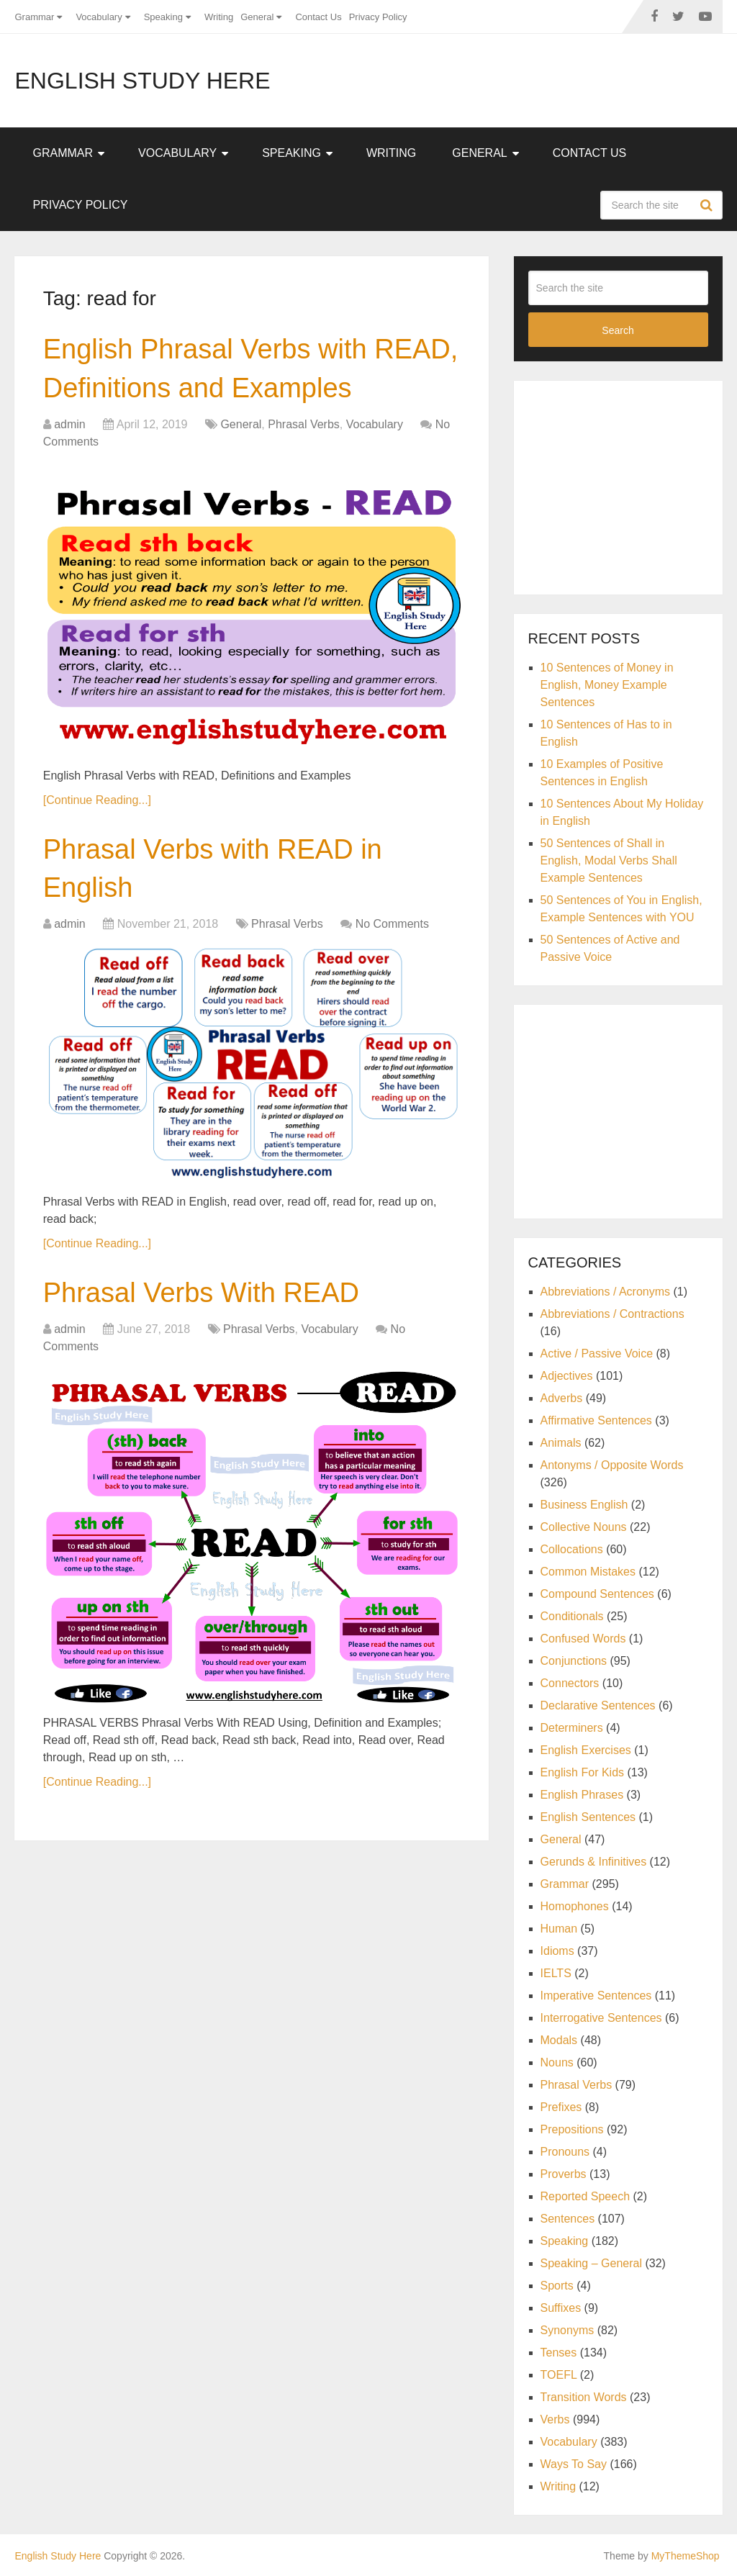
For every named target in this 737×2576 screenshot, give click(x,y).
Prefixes (561, 2107)
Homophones (575, 1906)
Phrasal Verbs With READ (201, 1293)
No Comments (392, 924)
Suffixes (561, 2308)
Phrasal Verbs (304, 424)
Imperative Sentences (596, 1995)
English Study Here (142, 80)
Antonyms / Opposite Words (612, 1465)
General (256, 17)
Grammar (34, 17)
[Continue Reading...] (97, 800)
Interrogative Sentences (601, 2018)
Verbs (555, 2419)
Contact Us (318, 17)
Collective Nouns (584, 1527)
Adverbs (562, 1398)
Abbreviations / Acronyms (606, 1291)
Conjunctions (574, 1661)
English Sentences (588, 1817)
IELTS (556, 1973)
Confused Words (583, 1638)
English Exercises (586, 1750)
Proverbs (564, 2174)
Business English (584, 1505)
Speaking (163, 17)
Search (708, 205)
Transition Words (584, 2397)
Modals (559, 2040)
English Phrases (582, 1795)
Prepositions (572, 2129)
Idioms (557, 1951)
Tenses (559, 2352)
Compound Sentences (597, 1594)
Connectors (570, 1683)
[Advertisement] (632, 485)
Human (559, 1928)
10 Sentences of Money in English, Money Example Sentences (607, 684)
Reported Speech (585, 2196)
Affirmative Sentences (596, 1420)
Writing (218, 17)
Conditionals (572, 1616)
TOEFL (559, 2375)
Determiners (572, 1728)
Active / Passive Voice (597, 1353)
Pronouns (565, 2152)
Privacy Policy (378, 17)
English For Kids (583, 1772)
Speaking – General (591, 2263)
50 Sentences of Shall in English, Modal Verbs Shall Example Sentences (609, 860)
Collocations (572, 1549)
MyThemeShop (685, 2556)
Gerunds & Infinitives (594, 1862)
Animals (561, 1443)
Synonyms (567, 2330)
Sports (557, 2285)
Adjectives (567, 1376)
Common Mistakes (588, 1571)
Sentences (568, 2219)
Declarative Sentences (598, 1705)
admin (70, 424)
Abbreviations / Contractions (612, 1314)
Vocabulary (99, 17)
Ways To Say (574, 2464)
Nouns (557, 2062)
